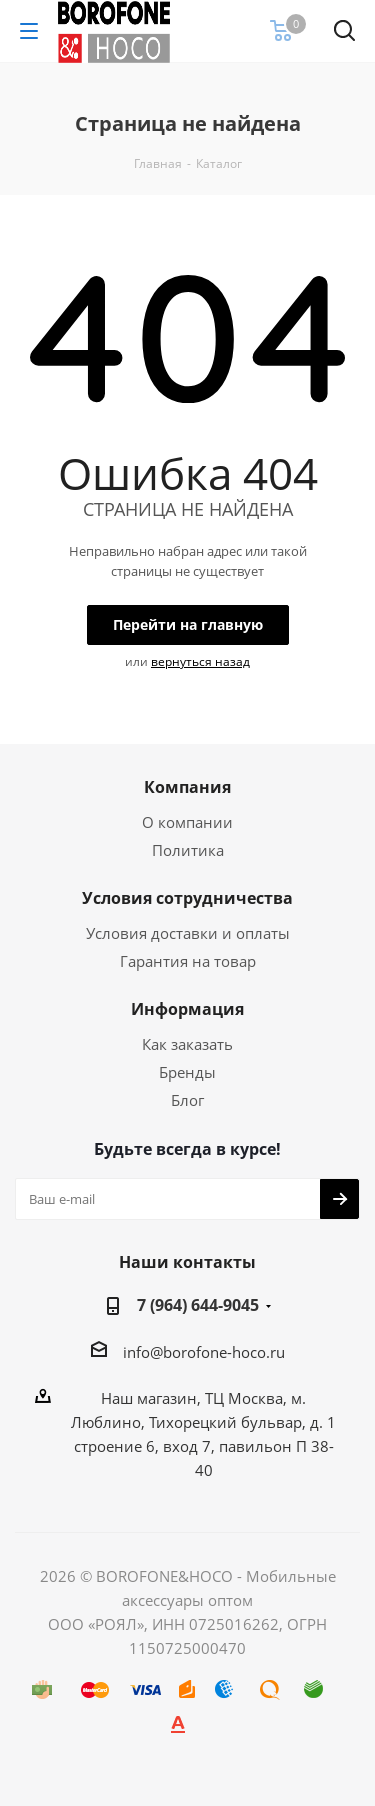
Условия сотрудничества (187, 898)
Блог (187, 1100)
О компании (187, 822)
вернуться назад (200, 661)
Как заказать (187, 1044)
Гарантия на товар (188, 961)
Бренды (187, 1072)
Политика (188, 850)
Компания (187, 787)
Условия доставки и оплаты (188, 933)
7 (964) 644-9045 (198, 1305)
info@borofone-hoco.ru (204, 1352)
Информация (187, 1009)
